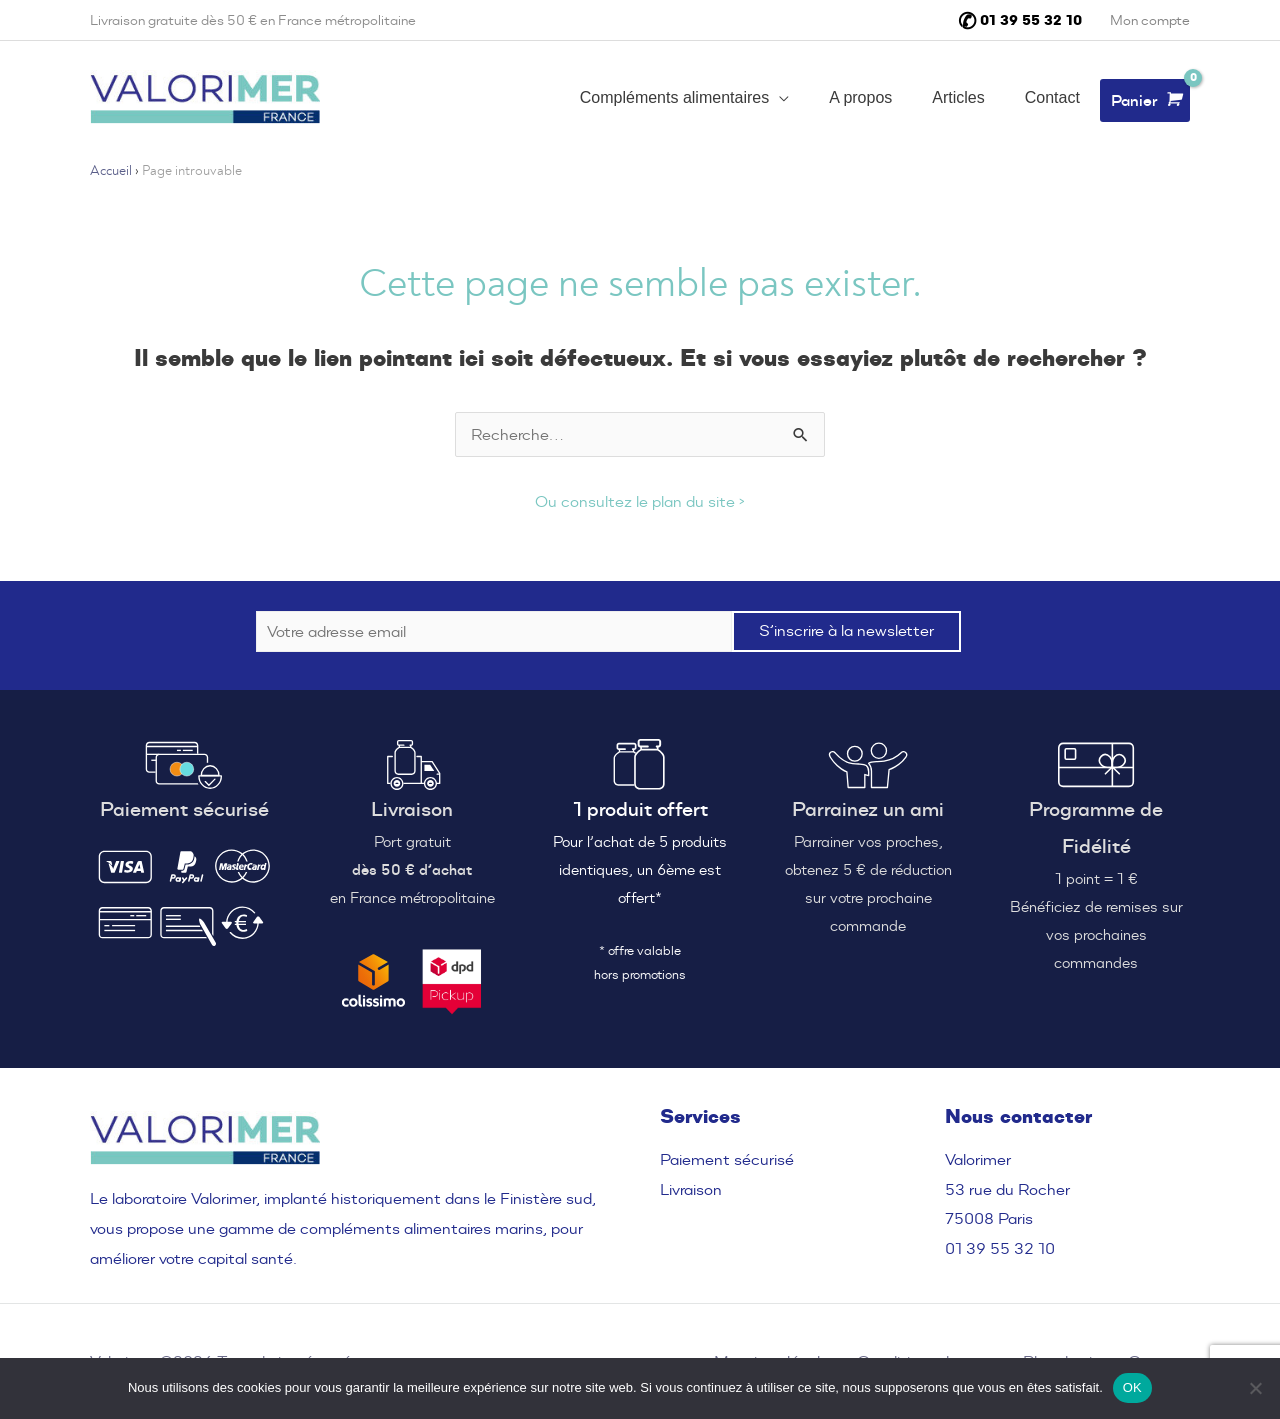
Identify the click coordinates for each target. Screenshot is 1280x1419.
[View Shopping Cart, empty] (1145, 100)
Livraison (691, 1189)
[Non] (1255, 1388)
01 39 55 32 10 (1000, 1248)
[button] (684, 100)
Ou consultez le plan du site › (640, 501)
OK (1132, 1387)
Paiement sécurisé (727, 1159)
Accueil (111, 171)
